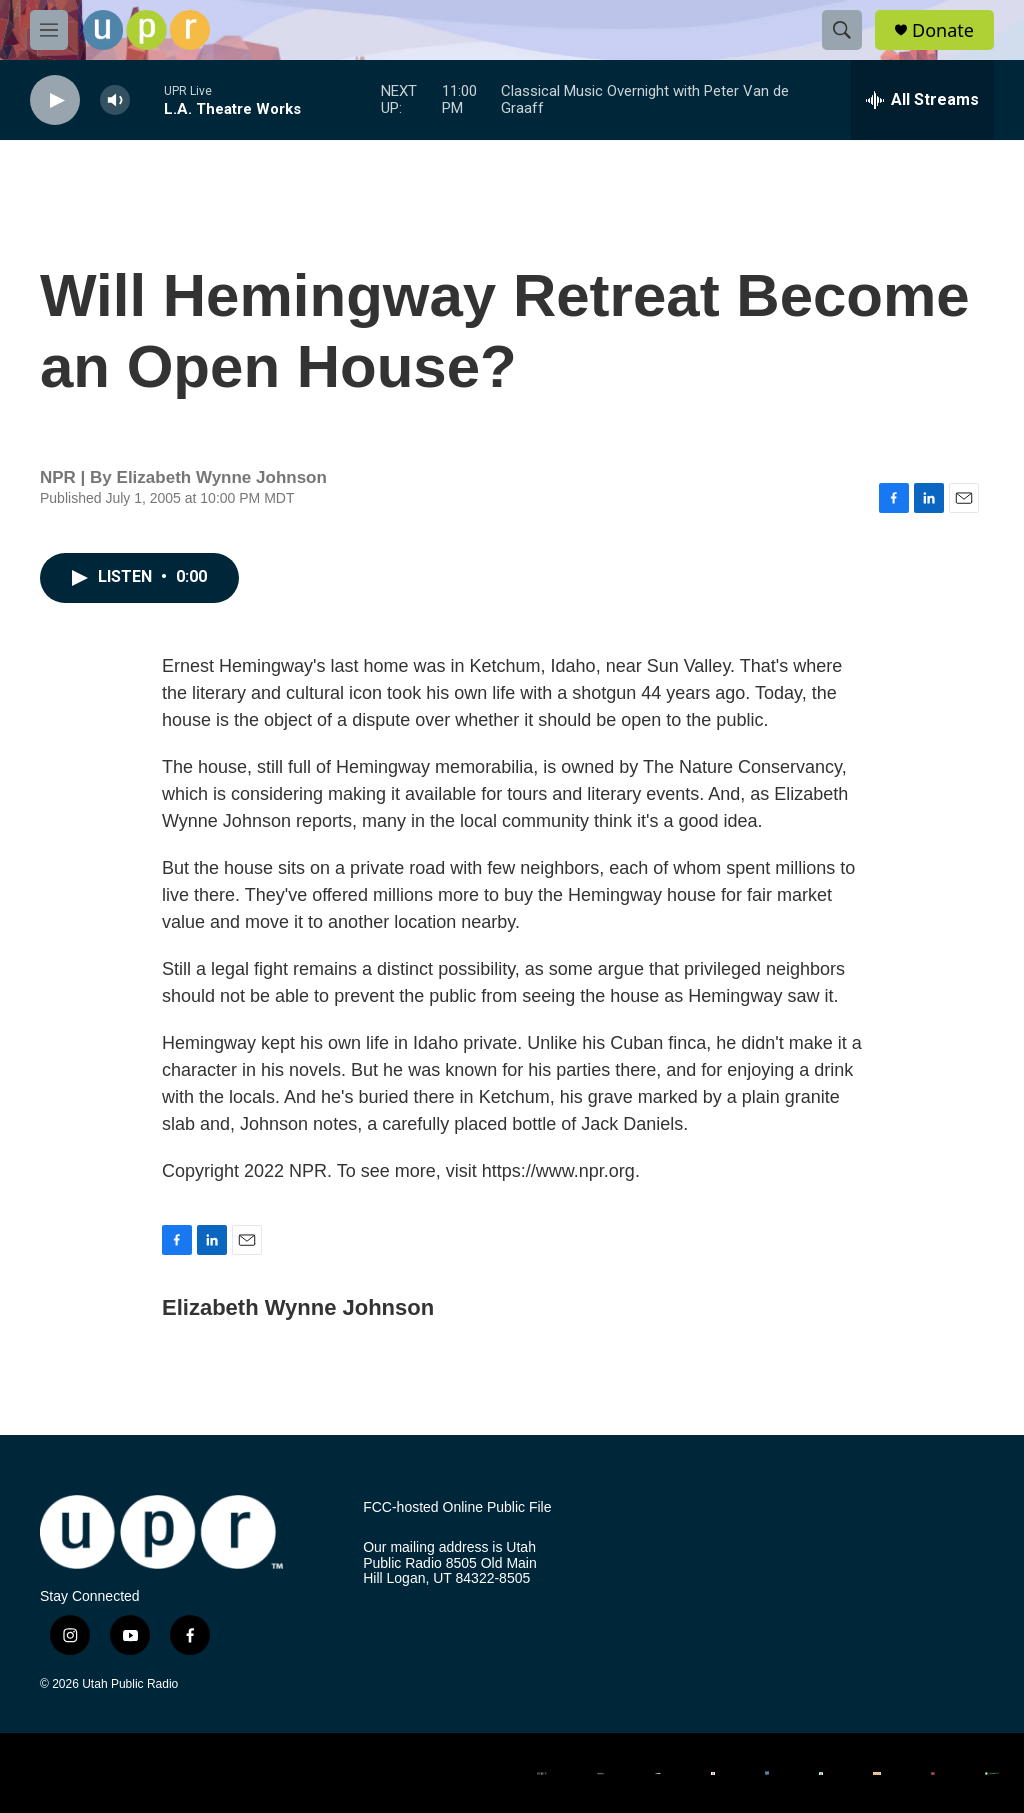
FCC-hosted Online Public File (457, 1507)
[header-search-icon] (842, 30)
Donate (943, 30)
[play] (55, 100)
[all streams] (922, 100)
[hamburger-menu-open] (49, 30)
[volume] (115, 100)
